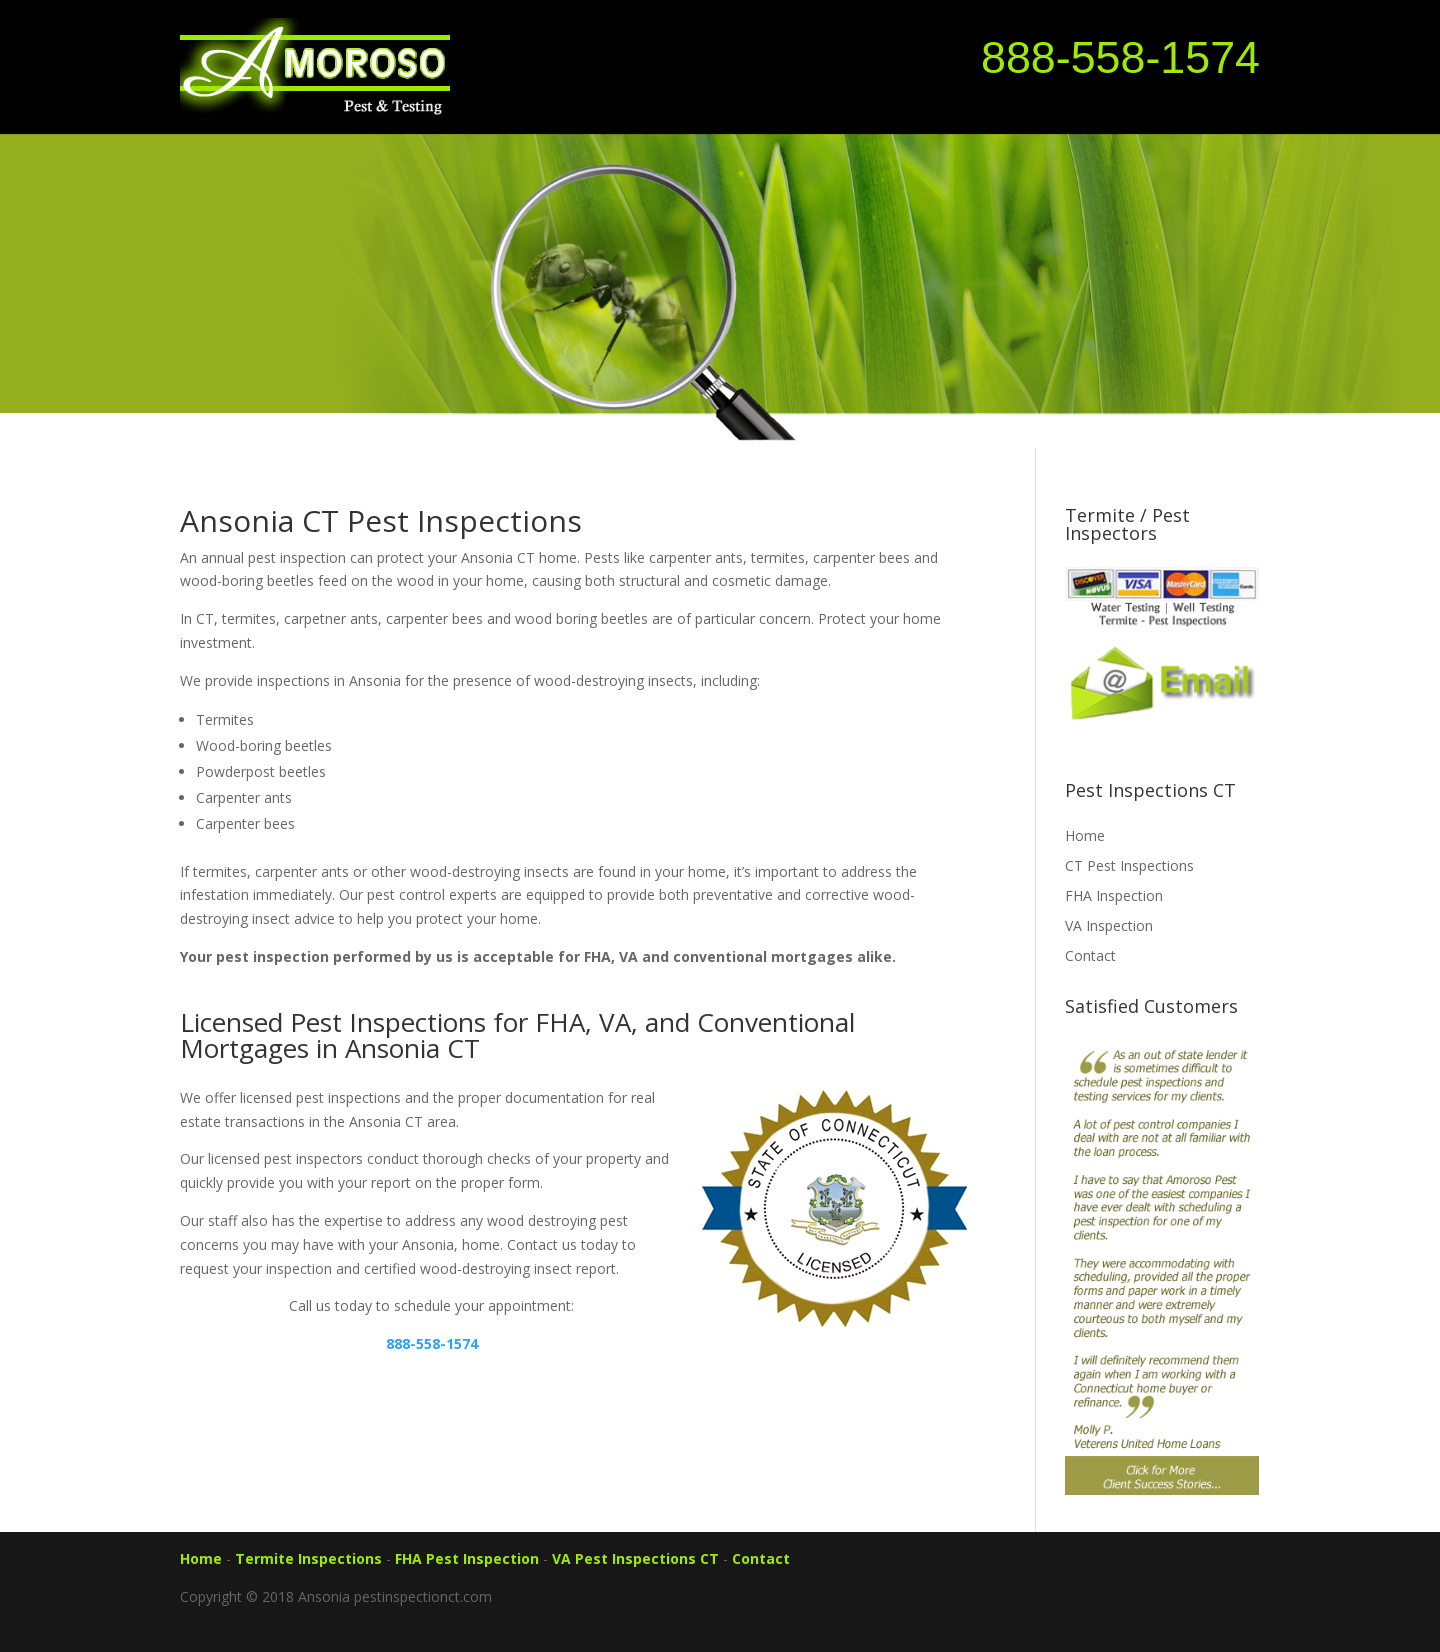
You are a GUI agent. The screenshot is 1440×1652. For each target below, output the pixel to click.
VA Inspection (1109, 925)
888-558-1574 (1120, 57)
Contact (1090, 955)
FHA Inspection (1114, 895)
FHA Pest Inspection (467, 1558)
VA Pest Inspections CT (635, 1558)
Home (1085, 835)
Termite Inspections (308, 1558)
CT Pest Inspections (1129, 865)
